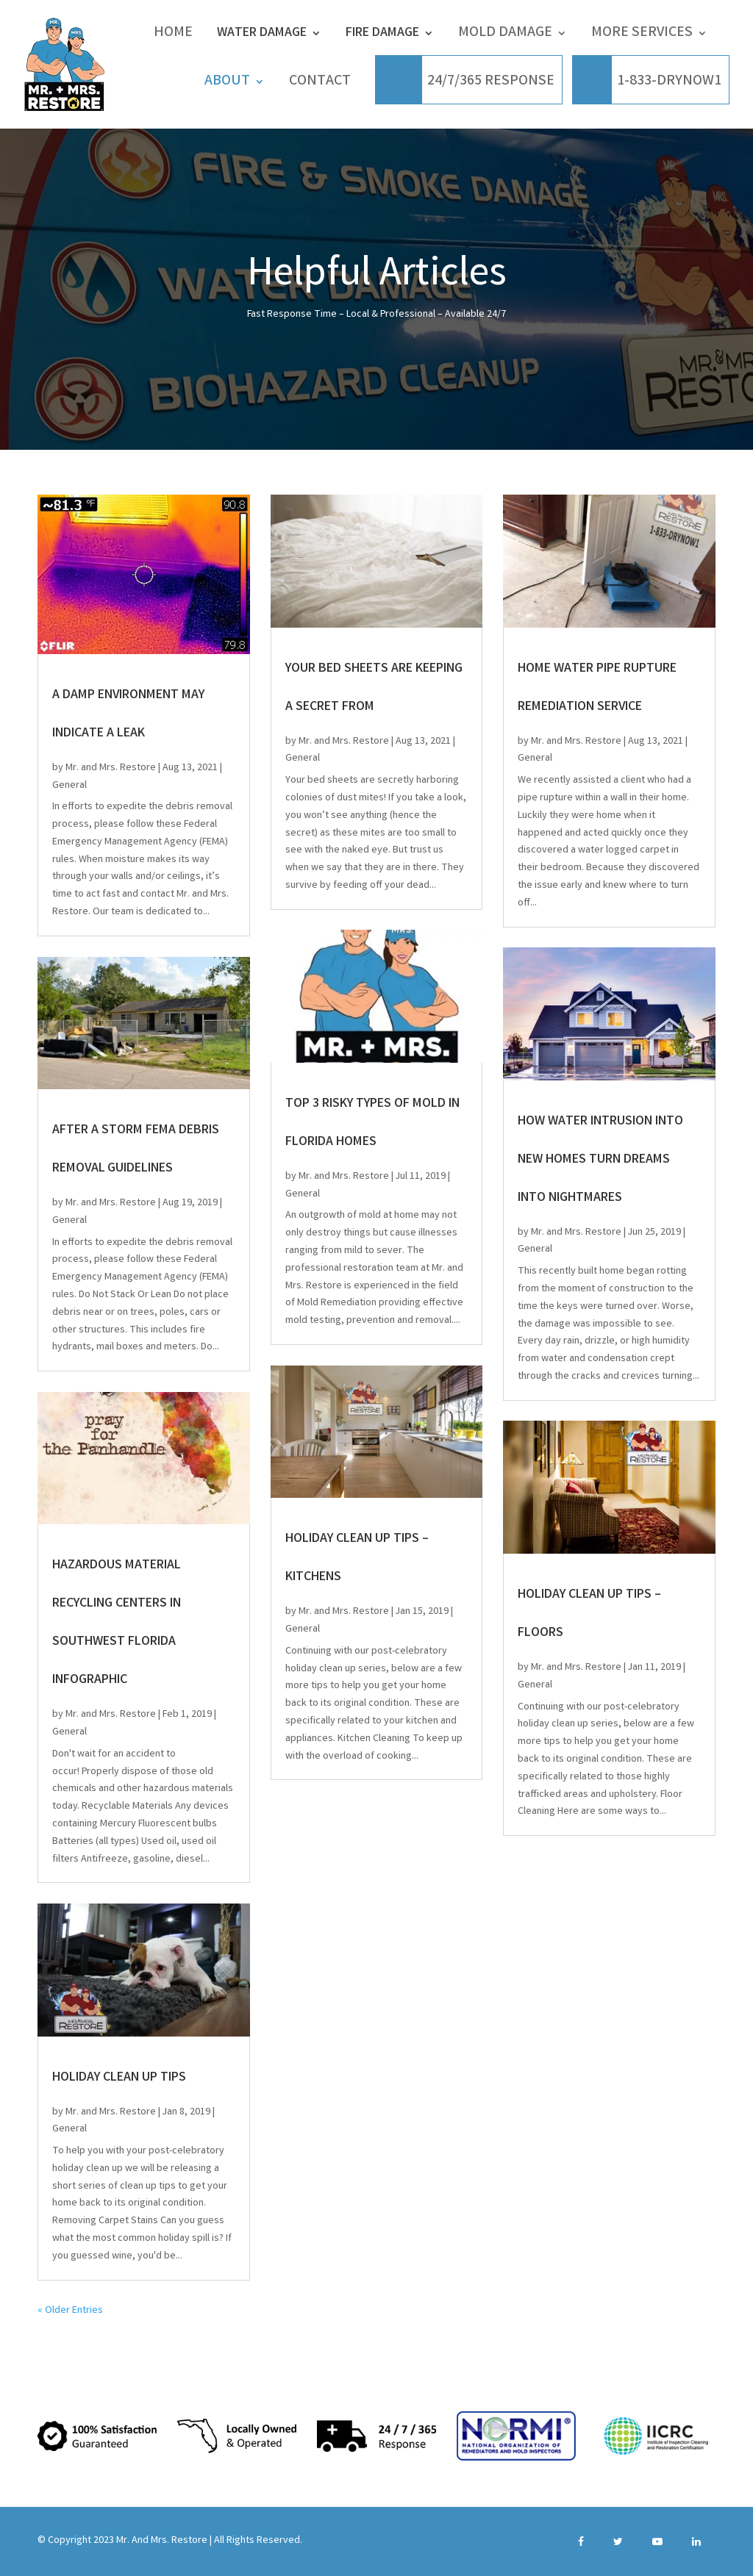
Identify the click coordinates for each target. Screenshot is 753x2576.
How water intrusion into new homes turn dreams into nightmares (600, 1160)
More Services (642, 34)
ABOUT (227, 83)
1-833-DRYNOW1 (669, 83)
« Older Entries (70, 2310)
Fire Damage (382, 34)
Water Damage (262, 34)
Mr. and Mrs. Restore (110, 768)
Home (173, 34)
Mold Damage (505, 34)
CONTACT (320, 83)
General (69, 785)
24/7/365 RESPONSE (490, 83)
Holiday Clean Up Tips (119, 2077)
